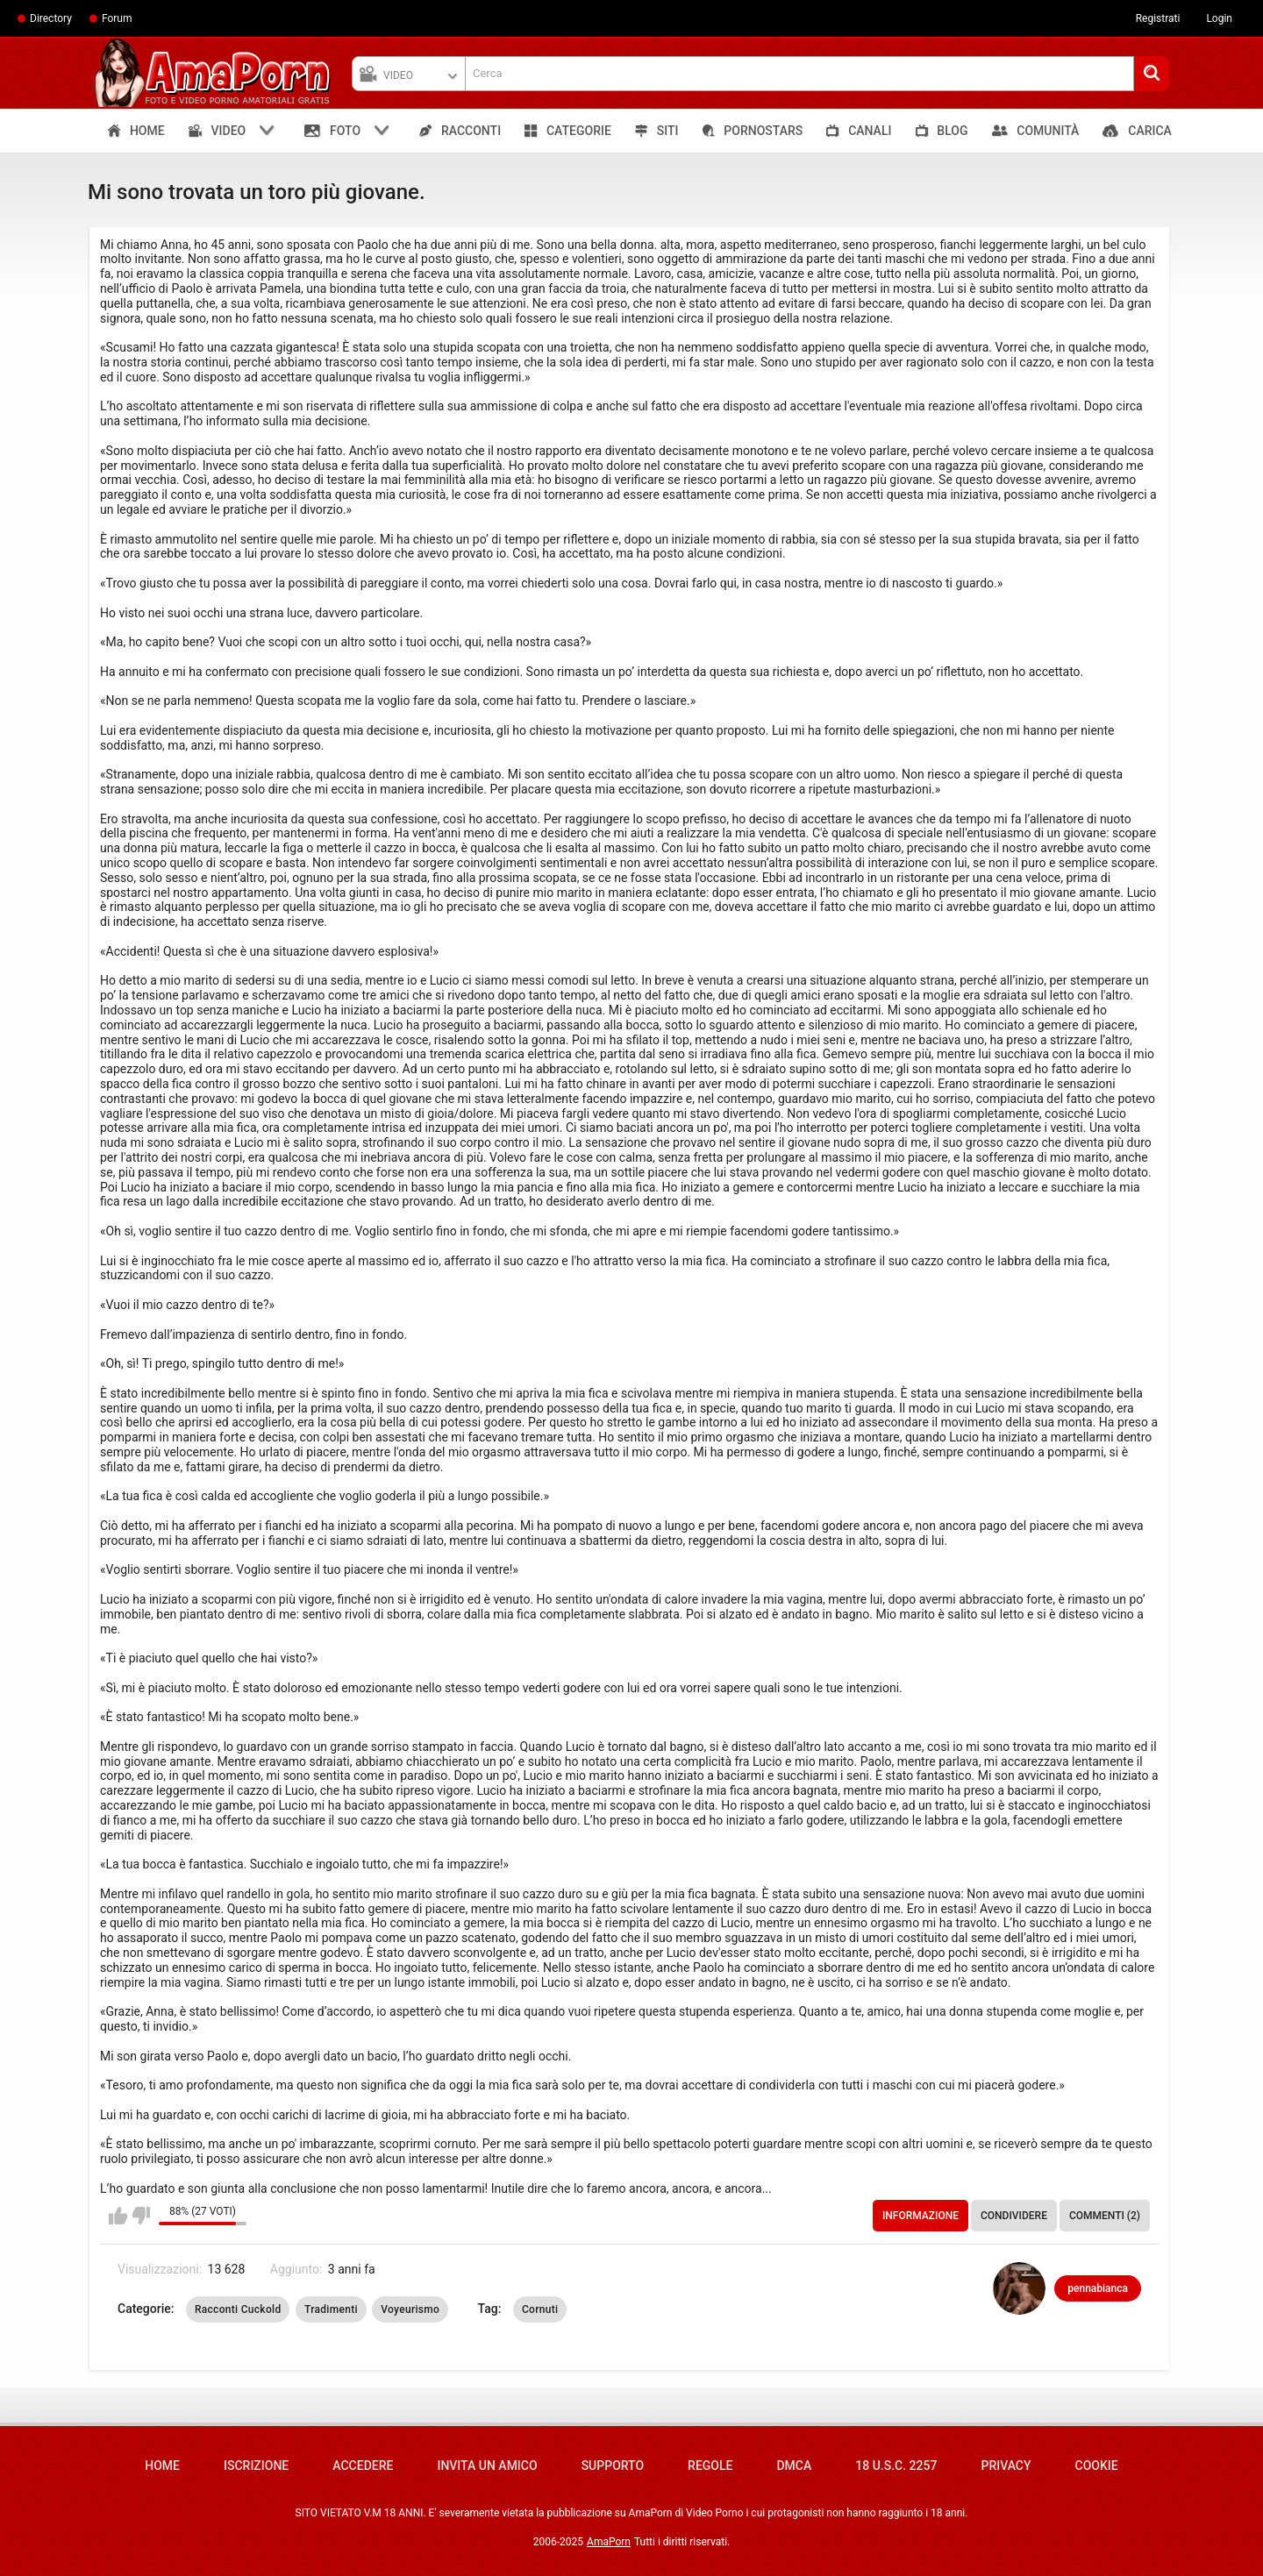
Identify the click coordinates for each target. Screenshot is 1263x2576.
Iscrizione (256, 2466)
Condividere (1014, 2216)
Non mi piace (141, 2215)
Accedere (362, 2466)
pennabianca (1097, 2288)
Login (1219, 18)
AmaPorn (609, 2542)
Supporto (613, 2466)
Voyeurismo (410, 2309)
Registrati (1158, 18)
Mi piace (118, 2215)
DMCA (793, 2466)
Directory (51, 18)
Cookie (1096, 2466)
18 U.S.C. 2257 (896, 2466)
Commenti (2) (1104, 2216)
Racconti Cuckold (238, 2309)
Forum (117, 18)
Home (162, 2466)
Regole (710, 2466)
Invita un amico (487, 2466)
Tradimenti (331, 2309)
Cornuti (540, 2309)
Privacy (1006, 2466)
